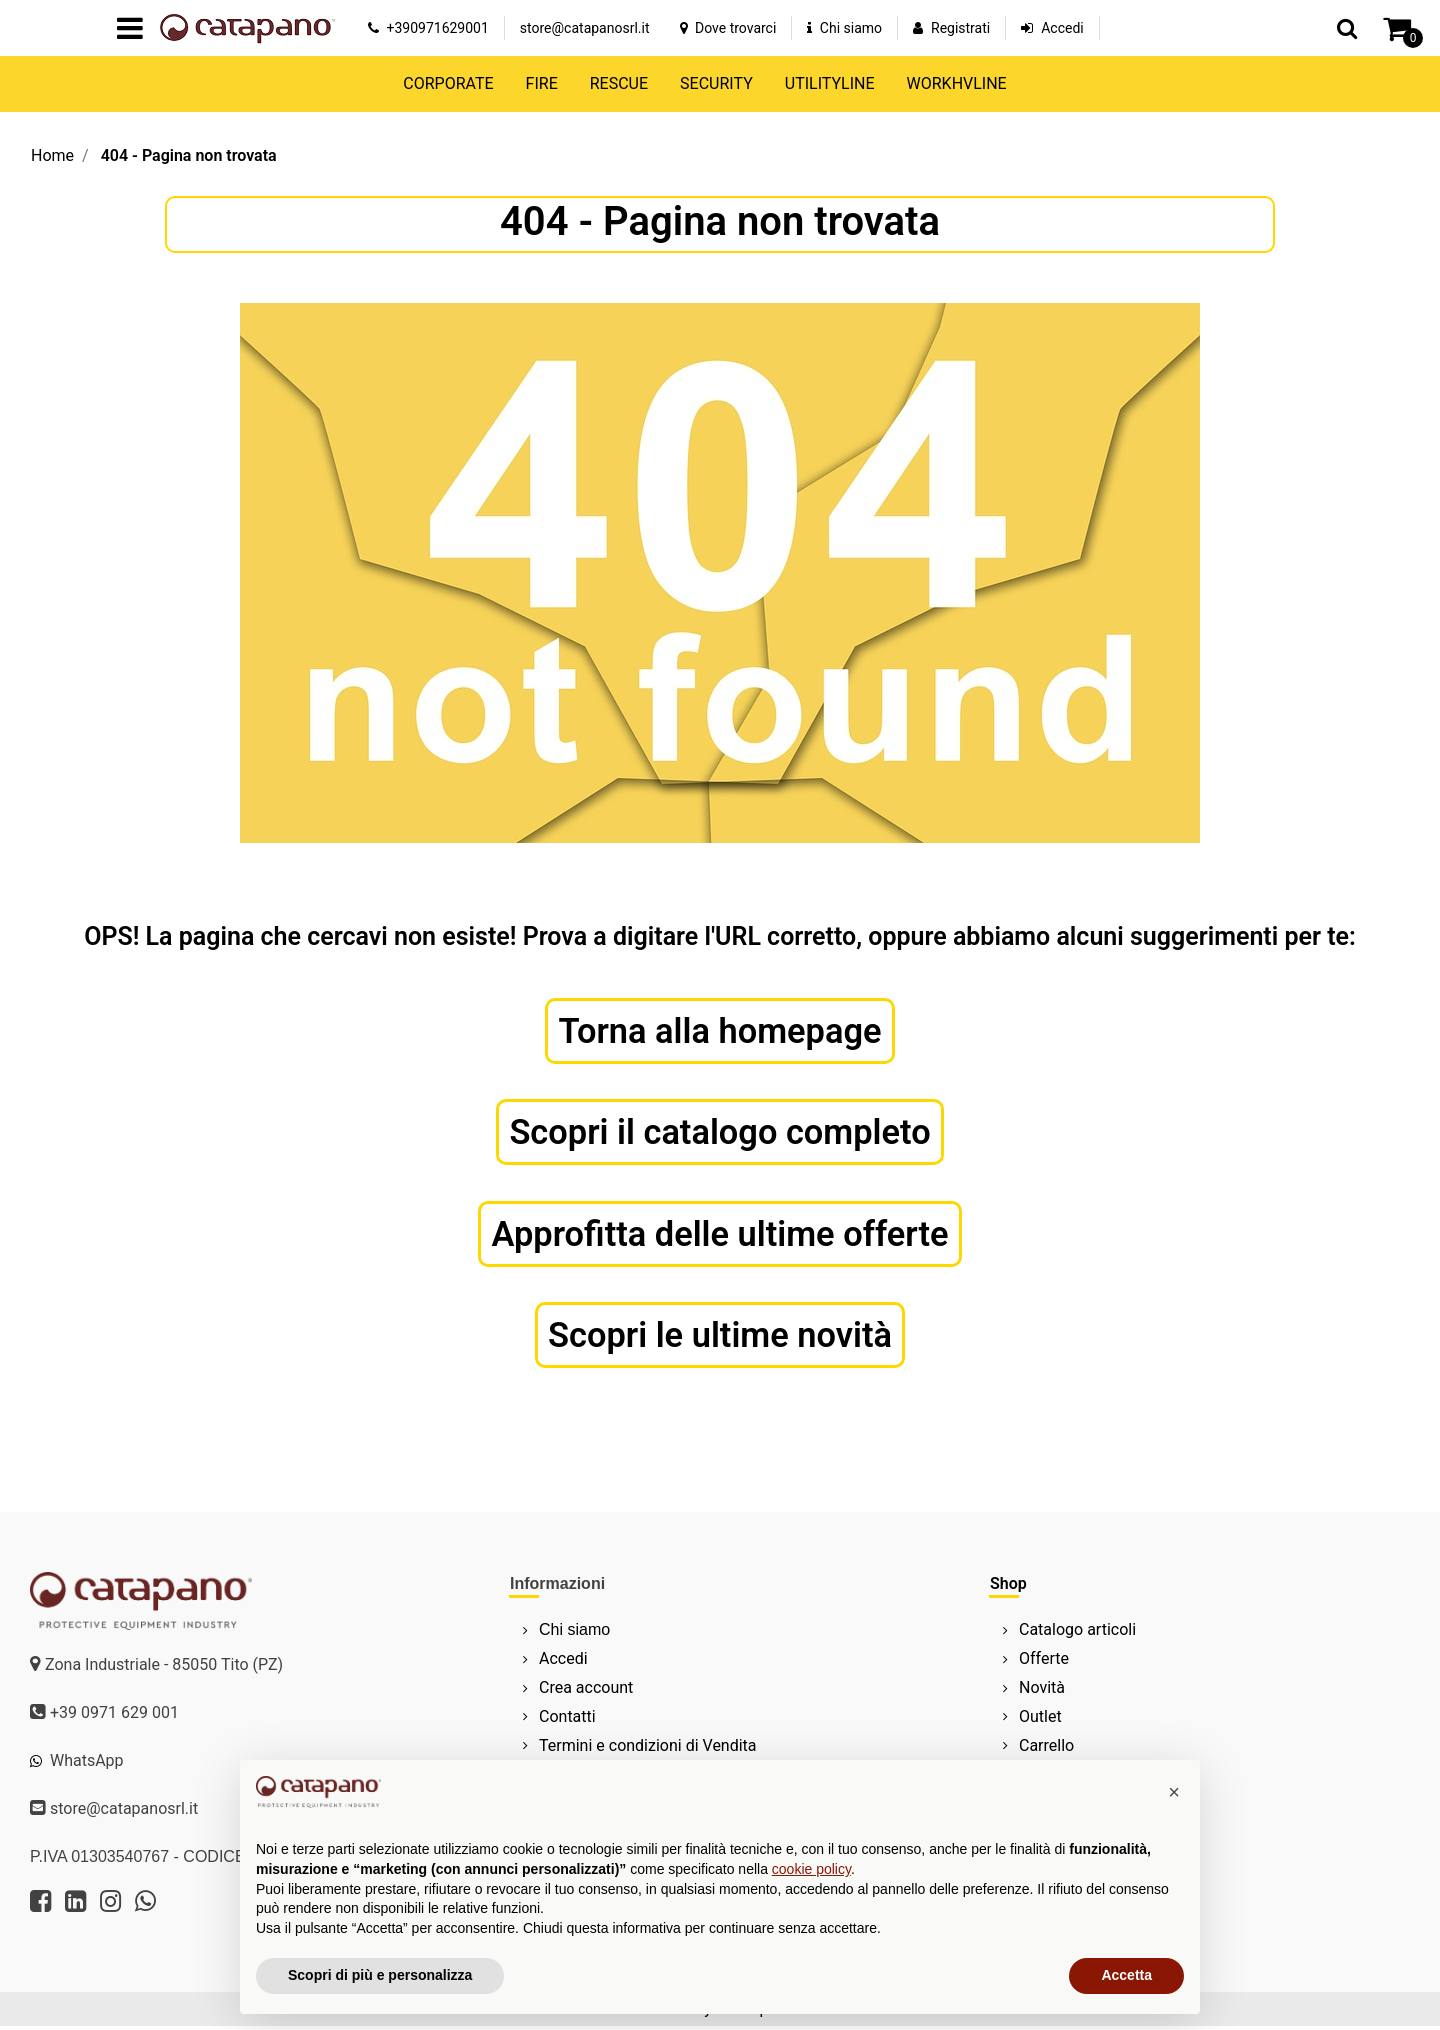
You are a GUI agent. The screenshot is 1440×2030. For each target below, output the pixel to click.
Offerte (1044, 1662)
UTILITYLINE (830, 83)
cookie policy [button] (811, 1869)
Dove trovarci (728, 28)
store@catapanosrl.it (585, 28)
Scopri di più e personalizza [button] (380, 1975)
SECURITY (716, 83)
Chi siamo (844, 28)
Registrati (960, 28)
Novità (1042, 1690)
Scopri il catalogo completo (720, 1133)
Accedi (1062, 28)
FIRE (542, 83)
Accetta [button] (1126, 1975)
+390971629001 (428, 28)
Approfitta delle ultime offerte (720, 1236)
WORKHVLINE (957, 83)
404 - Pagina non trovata (189, 155)
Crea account (586, 1690)
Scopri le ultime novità (720, 1338)
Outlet (1040, 1719)
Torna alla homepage (720, 1031)
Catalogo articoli (1077, 1633)
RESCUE (619, 83)
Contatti (567, 1719)
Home (52, 155)
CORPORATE (448, 83)
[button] (1347, 28)
